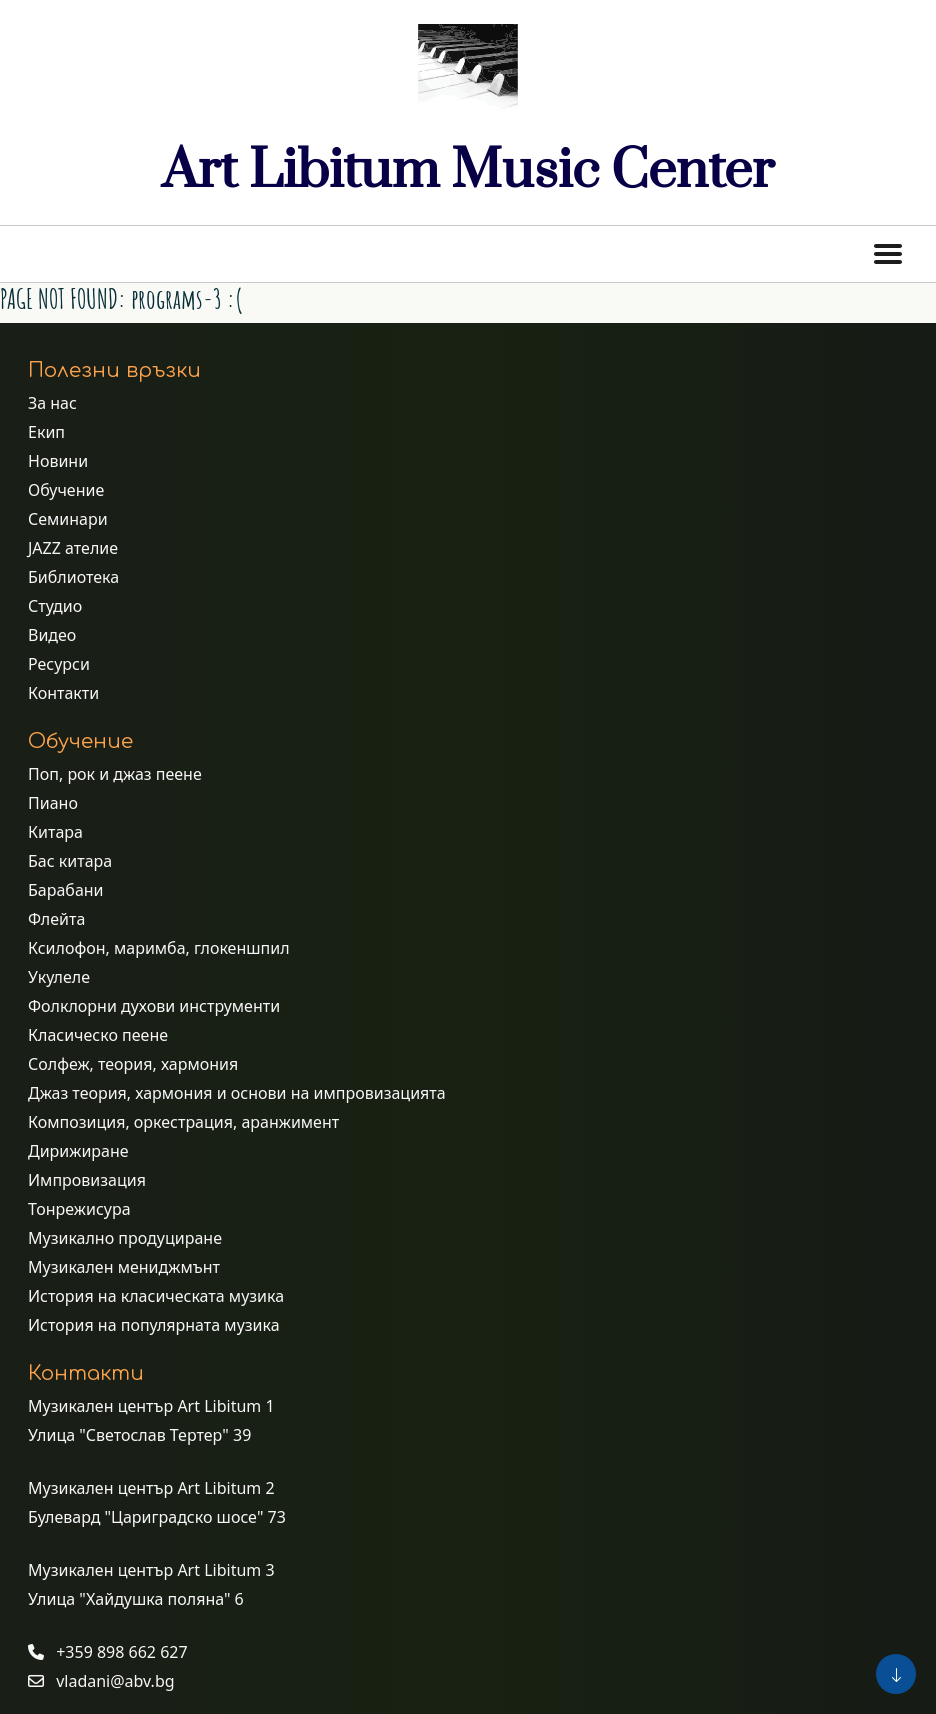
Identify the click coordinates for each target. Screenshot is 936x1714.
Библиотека (73, 577)
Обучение (66, 490)
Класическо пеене (98, 1035)
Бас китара (70, 861)
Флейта (56, 919)
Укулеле (59, 977)
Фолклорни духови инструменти (154, 1006)
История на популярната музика (154, 1325)
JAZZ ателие (73, 548)
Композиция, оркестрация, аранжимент (183, 1122)
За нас (52, 403)
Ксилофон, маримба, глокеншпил (159, 948)
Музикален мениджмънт (124, 1267)
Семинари (68, 519)
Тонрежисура (79, 1209)
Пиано (53, 803)
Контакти (63, 693)
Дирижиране (78, 1151)
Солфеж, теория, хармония (133, 1064)
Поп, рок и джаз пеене (115, 774)
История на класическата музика (156, 1296)
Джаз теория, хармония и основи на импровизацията (237, 1093)
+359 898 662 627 (121, 1652)
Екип (46, 432)
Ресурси (59, 664)
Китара (55, 832)
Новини (58, 461)
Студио (55, 606)
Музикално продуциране (125, 1238)
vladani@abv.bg (115, 1681)
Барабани (66, 890)
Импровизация (87, 1180)
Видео (52, 635)
